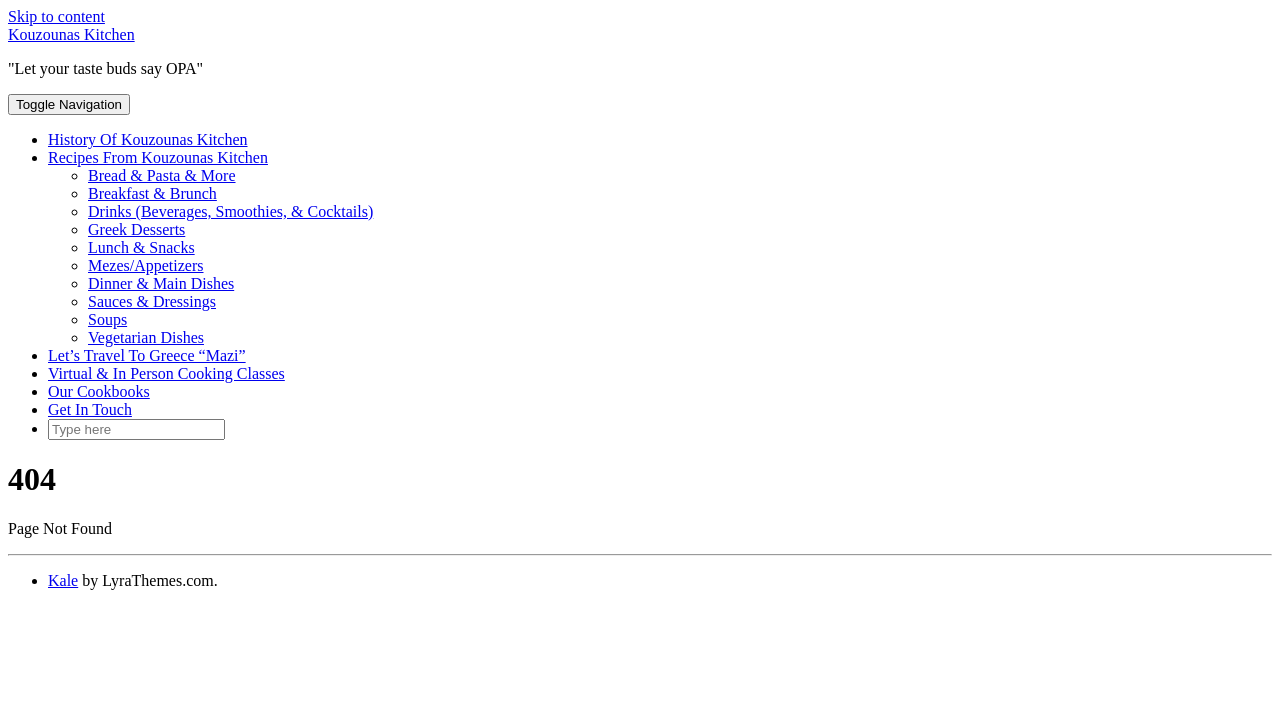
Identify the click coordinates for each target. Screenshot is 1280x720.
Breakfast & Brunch (152, 193)
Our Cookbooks (99, 391)
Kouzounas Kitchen (71, 34)
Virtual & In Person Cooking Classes (166, 373)
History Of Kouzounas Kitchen (148, 139)
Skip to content (56, 16)
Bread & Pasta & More (162, 175)
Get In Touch (90, 409)
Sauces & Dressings (152, 301)
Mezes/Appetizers (146, 265)
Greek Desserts (136, 229)
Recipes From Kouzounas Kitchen (158, 157)
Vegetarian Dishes (146, 337)
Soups (107, 319)
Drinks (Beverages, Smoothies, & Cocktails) (230, 211)
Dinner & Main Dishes (161, 283)
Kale (63, 580)
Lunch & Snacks (141, 247)
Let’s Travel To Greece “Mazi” (147, 355)
